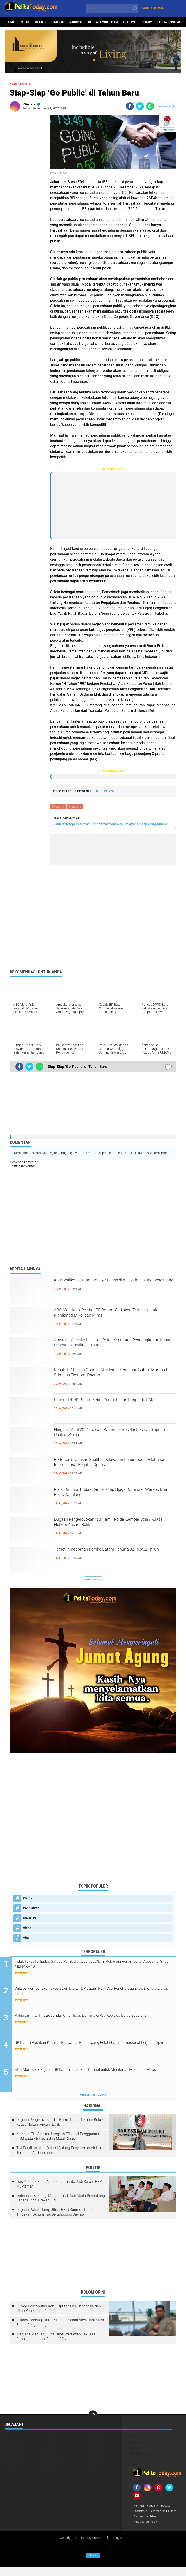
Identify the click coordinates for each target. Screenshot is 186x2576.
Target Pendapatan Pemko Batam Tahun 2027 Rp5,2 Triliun (112, 1554)
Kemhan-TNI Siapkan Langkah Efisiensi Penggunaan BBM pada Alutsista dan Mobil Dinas (58, 2137)
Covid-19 (29, 1918)
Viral (26, 1938)
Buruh (51, 2443)
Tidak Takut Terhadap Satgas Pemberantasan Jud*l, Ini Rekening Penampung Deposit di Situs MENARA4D (94, 1966)
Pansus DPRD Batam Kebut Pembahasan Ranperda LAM (106, 1405)
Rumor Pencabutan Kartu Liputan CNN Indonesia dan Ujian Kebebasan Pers (58, 2310)
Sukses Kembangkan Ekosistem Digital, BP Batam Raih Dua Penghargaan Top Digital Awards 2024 (89, 1993)
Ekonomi (58, 806)
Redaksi (169, 2507)
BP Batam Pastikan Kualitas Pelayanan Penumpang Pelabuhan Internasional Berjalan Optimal (111, 1469)
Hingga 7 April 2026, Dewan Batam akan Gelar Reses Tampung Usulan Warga (112, 1435)
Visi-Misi (139, 2507)
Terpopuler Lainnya (93, 2097)
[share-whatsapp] (150, 106)
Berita (134, 2437)
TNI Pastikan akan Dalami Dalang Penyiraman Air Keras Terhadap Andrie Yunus (60, 2151)
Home (11, 22)
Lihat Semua (93, 1580)
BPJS (49, 2437)
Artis (9, 2437)
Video (27, 1928)
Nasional (76, 22)
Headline (41, 22)
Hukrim (10, 2455)
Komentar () (166, 106)
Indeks (25, 22)
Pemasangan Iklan (147, 2525)
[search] (112, 8)
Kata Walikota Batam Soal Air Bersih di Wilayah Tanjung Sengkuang (113, 1285)
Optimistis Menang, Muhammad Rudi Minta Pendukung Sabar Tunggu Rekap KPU (60, 2199)
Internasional (141, 2455)
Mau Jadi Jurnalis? (147, 2531)
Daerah (58, 22)
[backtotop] (93, 2416)
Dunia (50, 2449)
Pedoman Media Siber (149, 2519)
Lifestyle (130, 22)
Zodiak (135, 2467)
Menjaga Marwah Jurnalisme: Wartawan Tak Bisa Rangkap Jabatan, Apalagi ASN (55, 2338)
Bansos (93, 2437)
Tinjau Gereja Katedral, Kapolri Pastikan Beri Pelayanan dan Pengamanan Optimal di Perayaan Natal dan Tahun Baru (113, 825)
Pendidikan (31, 1909)
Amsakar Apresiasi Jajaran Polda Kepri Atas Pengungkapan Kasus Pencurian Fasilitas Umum (109, 1349)
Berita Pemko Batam (103, 22)
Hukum (147, 22)
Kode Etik (154, 2507)
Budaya (10, 2443)
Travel (51, 2467)
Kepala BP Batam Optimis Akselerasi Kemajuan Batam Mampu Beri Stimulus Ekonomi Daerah (114, 1375)
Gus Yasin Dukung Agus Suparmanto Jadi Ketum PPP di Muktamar (61, 2185)
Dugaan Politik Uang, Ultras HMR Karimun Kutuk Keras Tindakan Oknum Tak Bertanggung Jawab (59, 2213)
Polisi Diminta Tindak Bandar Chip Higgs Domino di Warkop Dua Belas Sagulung (105, 1495)
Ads (93, 2555)
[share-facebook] (130, 106)
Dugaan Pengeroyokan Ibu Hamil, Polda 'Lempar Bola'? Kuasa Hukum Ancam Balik (115, 1525)
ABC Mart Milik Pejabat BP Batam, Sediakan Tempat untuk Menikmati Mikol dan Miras (109, 1315)
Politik (27, 1899)
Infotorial (96, 2455)
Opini (133, 2461)
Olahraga (95, 2461)
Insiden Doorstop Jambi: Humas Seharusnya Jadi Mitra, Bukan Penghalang (60, 2324)
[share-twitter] (140, 106)
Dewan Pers (13, 2449)
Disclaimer (141, 2513)
